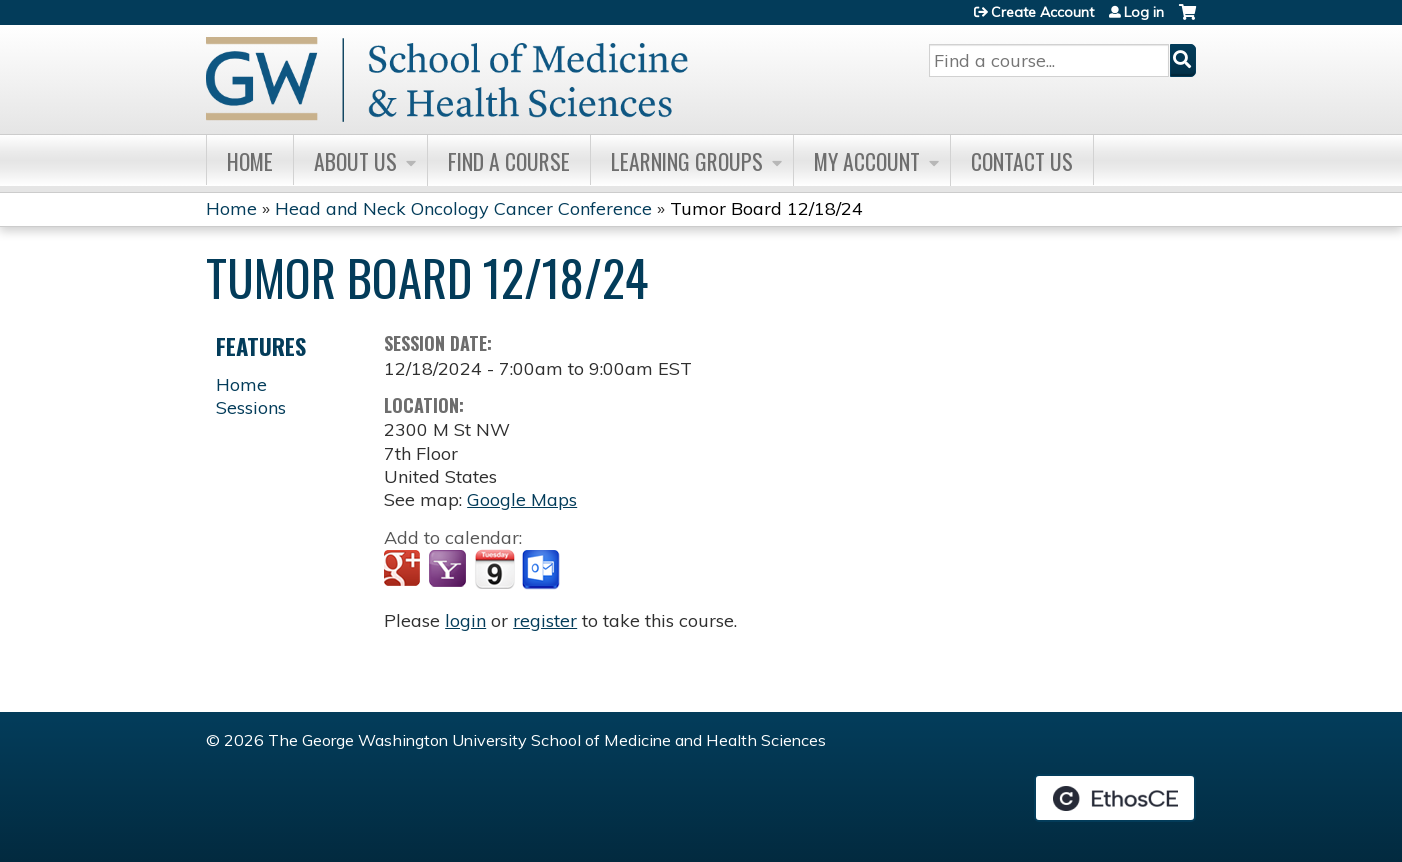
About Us (355, 161)
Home (250, 161)
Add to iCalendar (494, 569)
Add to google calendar (404, 570)
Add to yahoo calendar (449, 570)
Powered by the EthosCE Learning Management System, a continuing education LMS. (1115, 798)
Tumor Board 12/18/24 (766, 208)
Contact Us (1022, 161)
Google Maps (522, 499)
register (545, 620)
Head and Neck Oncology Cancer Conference (463, 208)
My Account (867, 161)
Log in (1144, 12)
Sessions (251, 407)
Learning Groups (687, 161)
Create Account (1042, 12)
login (465, 620)
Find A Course (509, 161)
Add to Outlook (542, 570)
